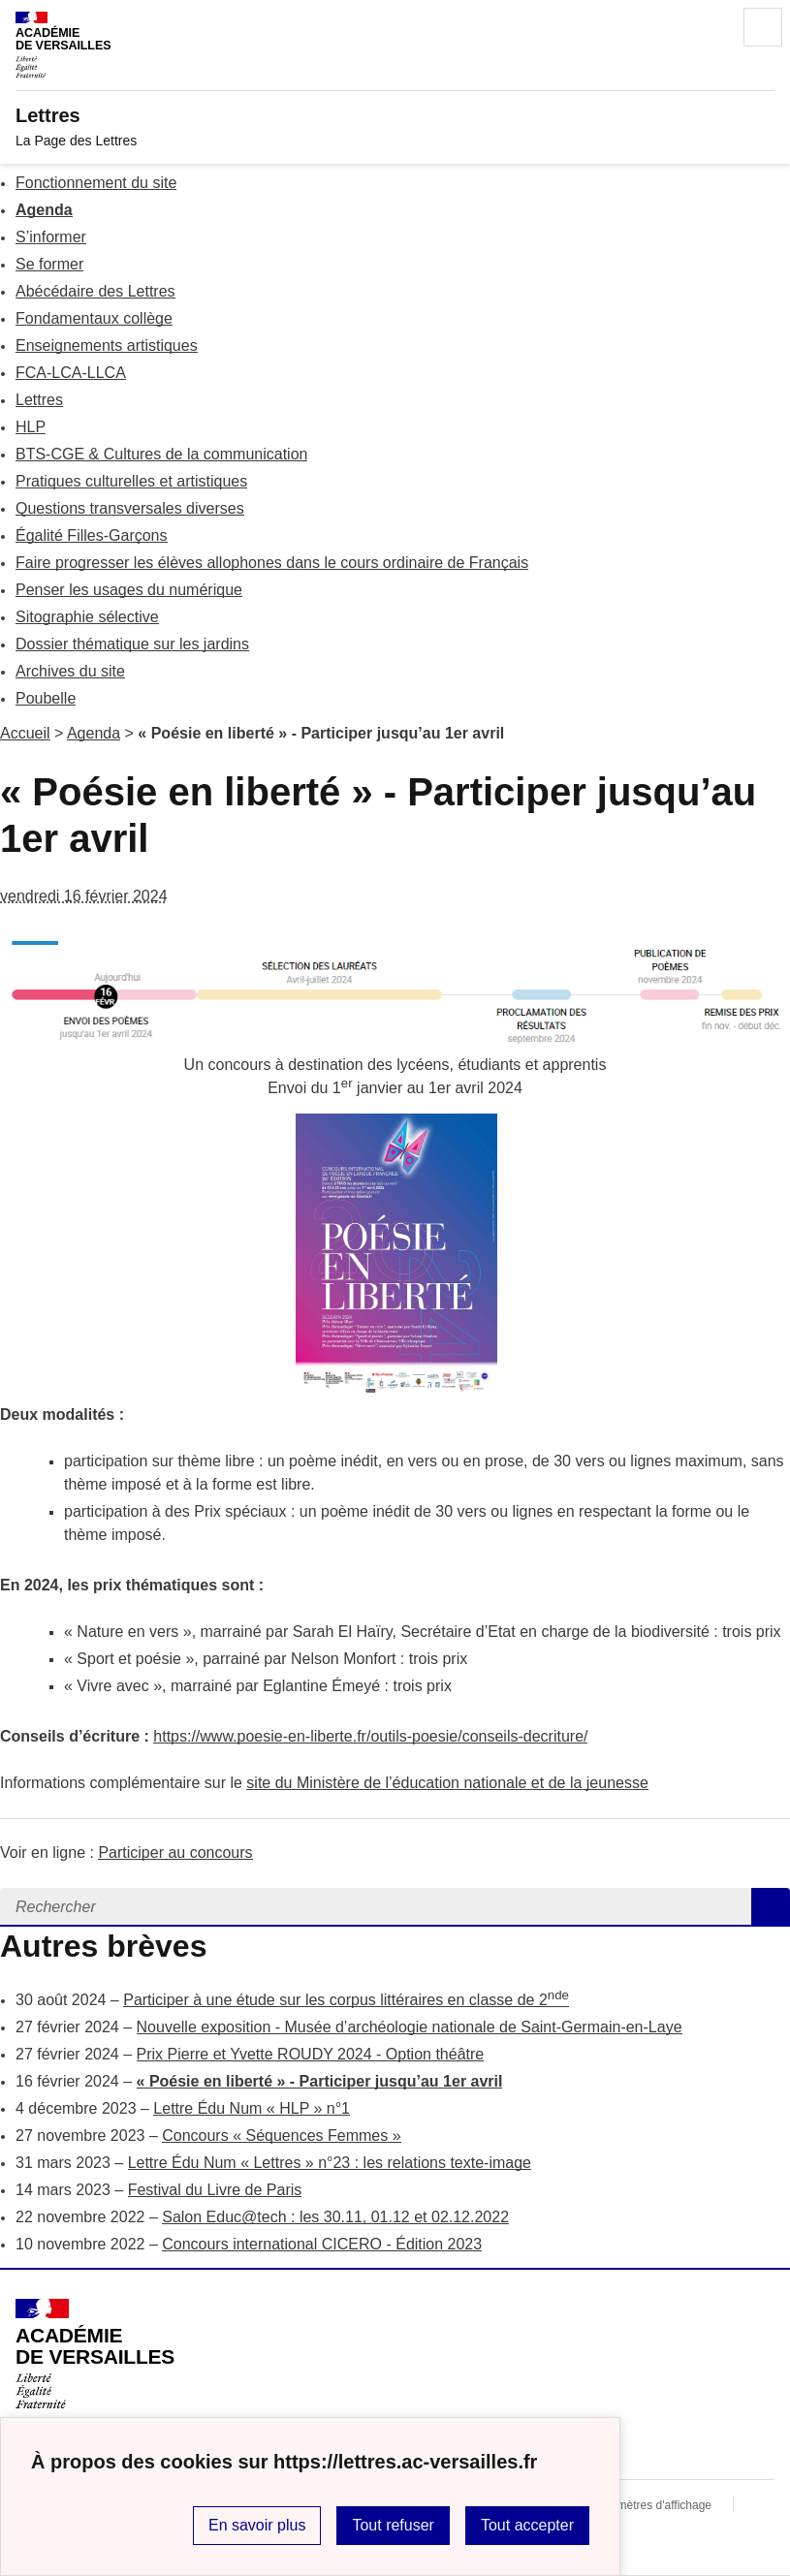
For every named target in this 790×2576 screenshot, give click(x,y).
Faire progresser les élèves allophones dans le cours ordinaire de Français (272, 562)
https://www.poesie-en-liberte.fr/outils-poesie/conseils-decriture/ (370, 1736)
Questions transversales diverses (130, 508)
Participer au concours (175, 1852)
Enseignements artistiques (107, 345)
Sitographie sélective (87, 617)
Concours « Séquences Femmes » (281, 2135)
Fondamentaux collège (94, 318)
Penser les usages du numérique (129, 589)
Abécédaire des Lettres (95, 291)
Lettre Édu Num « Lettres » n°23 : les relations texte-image (329, 2162)
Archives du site (70, 671)
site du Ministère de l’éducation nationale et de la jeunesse (447, 1783)
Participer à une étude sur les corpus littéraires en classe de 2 (346, 2000)
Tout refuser (392, 2525)
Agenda (44, 210)
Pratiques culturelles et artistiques (131, 481)
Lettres (39, 400)
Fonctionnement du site (96, 182)
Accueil (25, 733)
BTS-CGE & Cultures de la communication (161, 454)
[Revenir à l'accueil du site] (95, 2354)
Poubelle (46, 698)
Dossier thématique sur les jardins (132, 644)
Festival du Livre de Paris (215, 2190)
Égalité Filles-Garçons (92, 535)
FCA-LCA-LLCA (71, 372)
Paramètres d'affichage (651, 2505)
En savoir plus (257, 2525)
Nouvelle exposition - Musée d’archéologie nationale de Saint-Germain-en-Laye (409, 2027)
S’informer (51, 237)
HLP (31, 427)
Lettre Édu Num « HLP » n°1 (251, 2108)
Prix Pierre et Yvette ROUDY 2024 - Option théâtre (311, 2054)
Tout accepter (527, 2525)
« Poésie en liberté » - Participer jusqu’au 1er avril (320, 2081)
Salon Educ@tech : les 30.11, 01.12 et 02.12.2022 (335, 2217)
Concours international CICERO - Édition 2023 (322, 2244)
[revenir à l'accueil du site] (395, 115)
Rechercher (708, 27)
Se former (49, 264)
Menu (762, 27)
